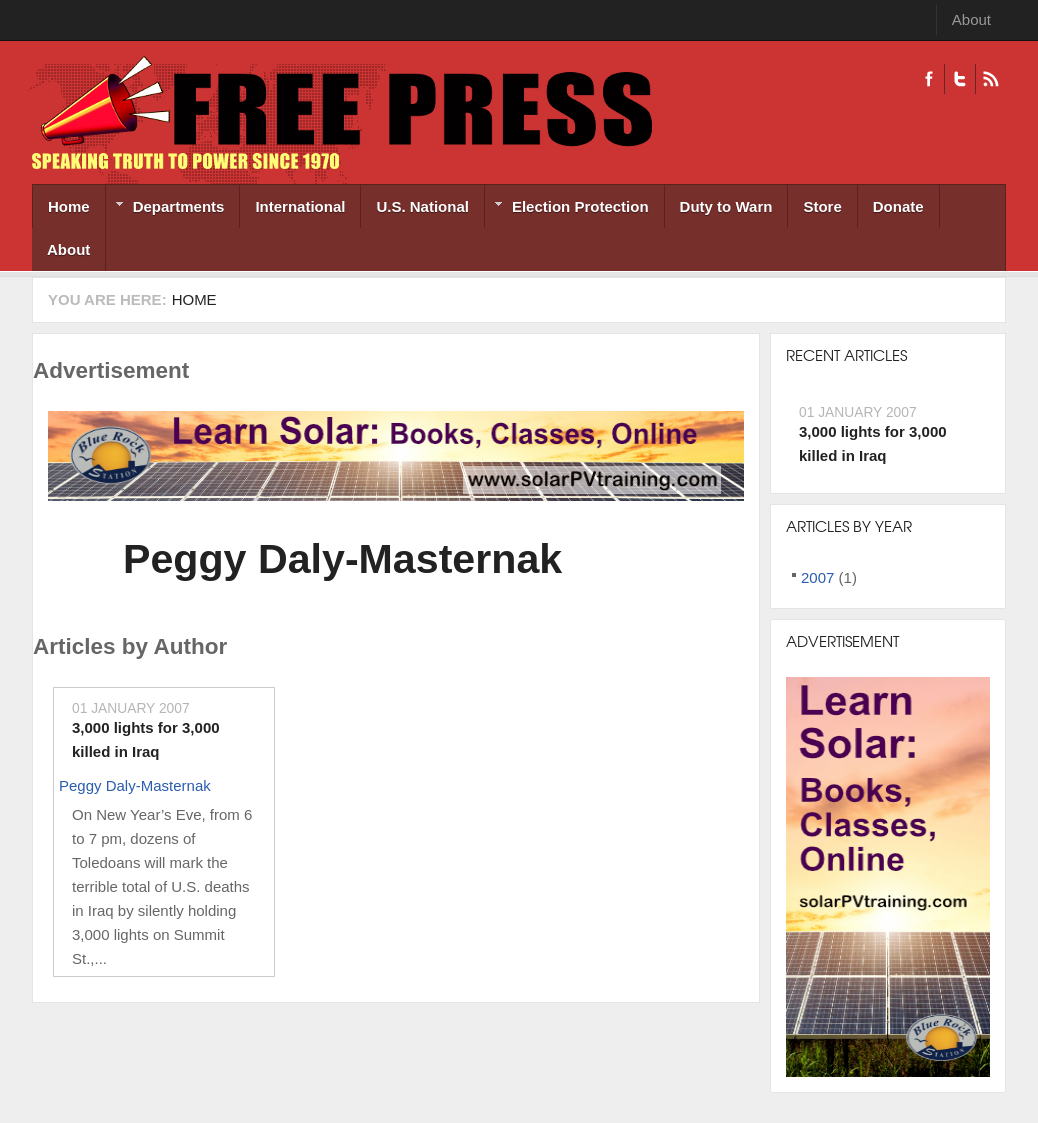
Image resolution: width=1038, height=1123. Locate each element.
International (300, 206)
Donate (898, 206)
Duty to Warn (726, 206)
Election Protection (567, 208)
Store (822, 206)
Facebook (929, 79)
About (971, 19)
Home (69, 206)
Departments (165, 208)
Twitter (959, 79)
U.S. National (422, 206)
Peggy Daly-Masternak (342, 559)
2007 (817, 577)
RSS (990, 79)
